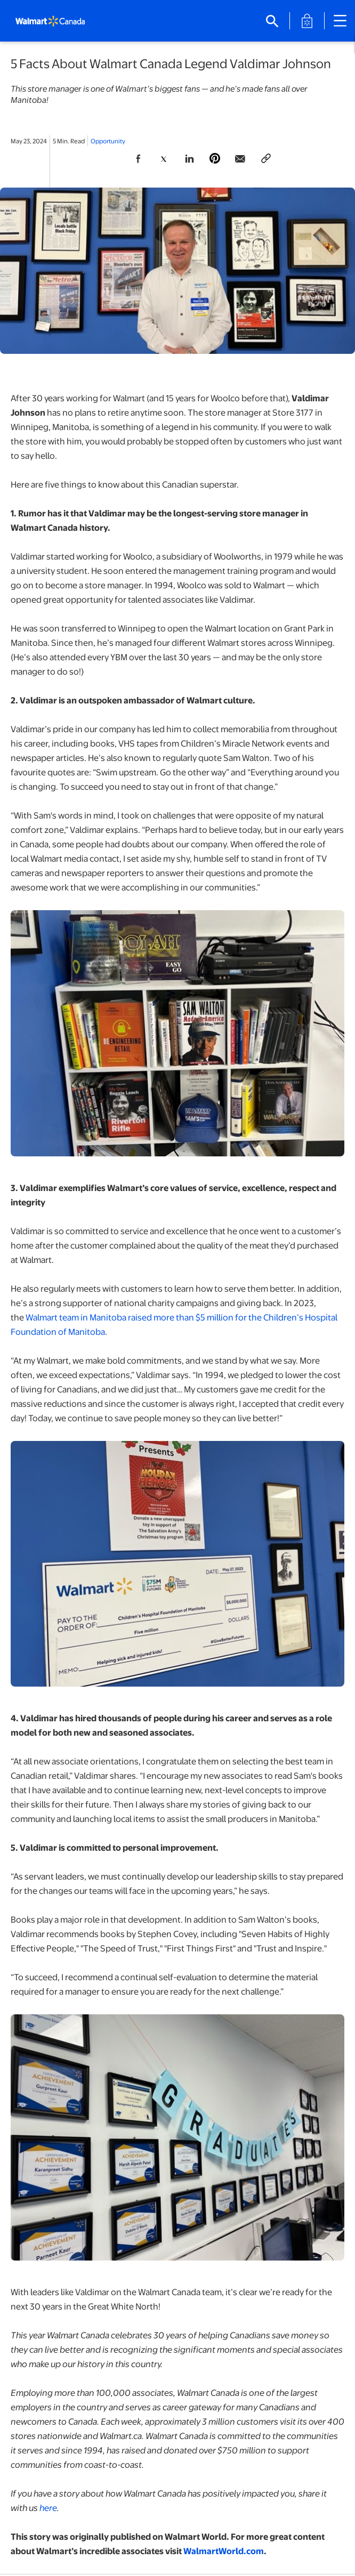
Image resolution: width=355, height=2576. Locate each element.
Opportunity (108, 140)
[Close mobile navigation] (339, 20)
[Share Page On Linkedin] (189, 159)
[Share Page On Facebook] (138, 159)
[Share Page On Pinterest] (215, 159)
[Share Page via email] (240, 159)
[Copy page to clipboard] (266, 159)
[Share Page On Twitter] (163, 159)
